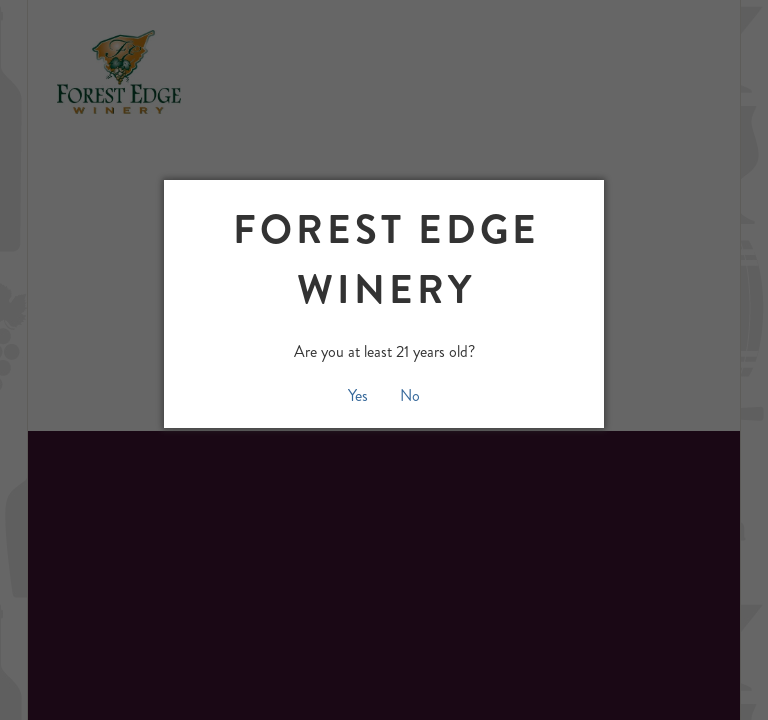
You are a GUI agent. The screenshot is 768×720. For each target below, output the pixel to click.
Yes (358, 395)
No (410, 395)
